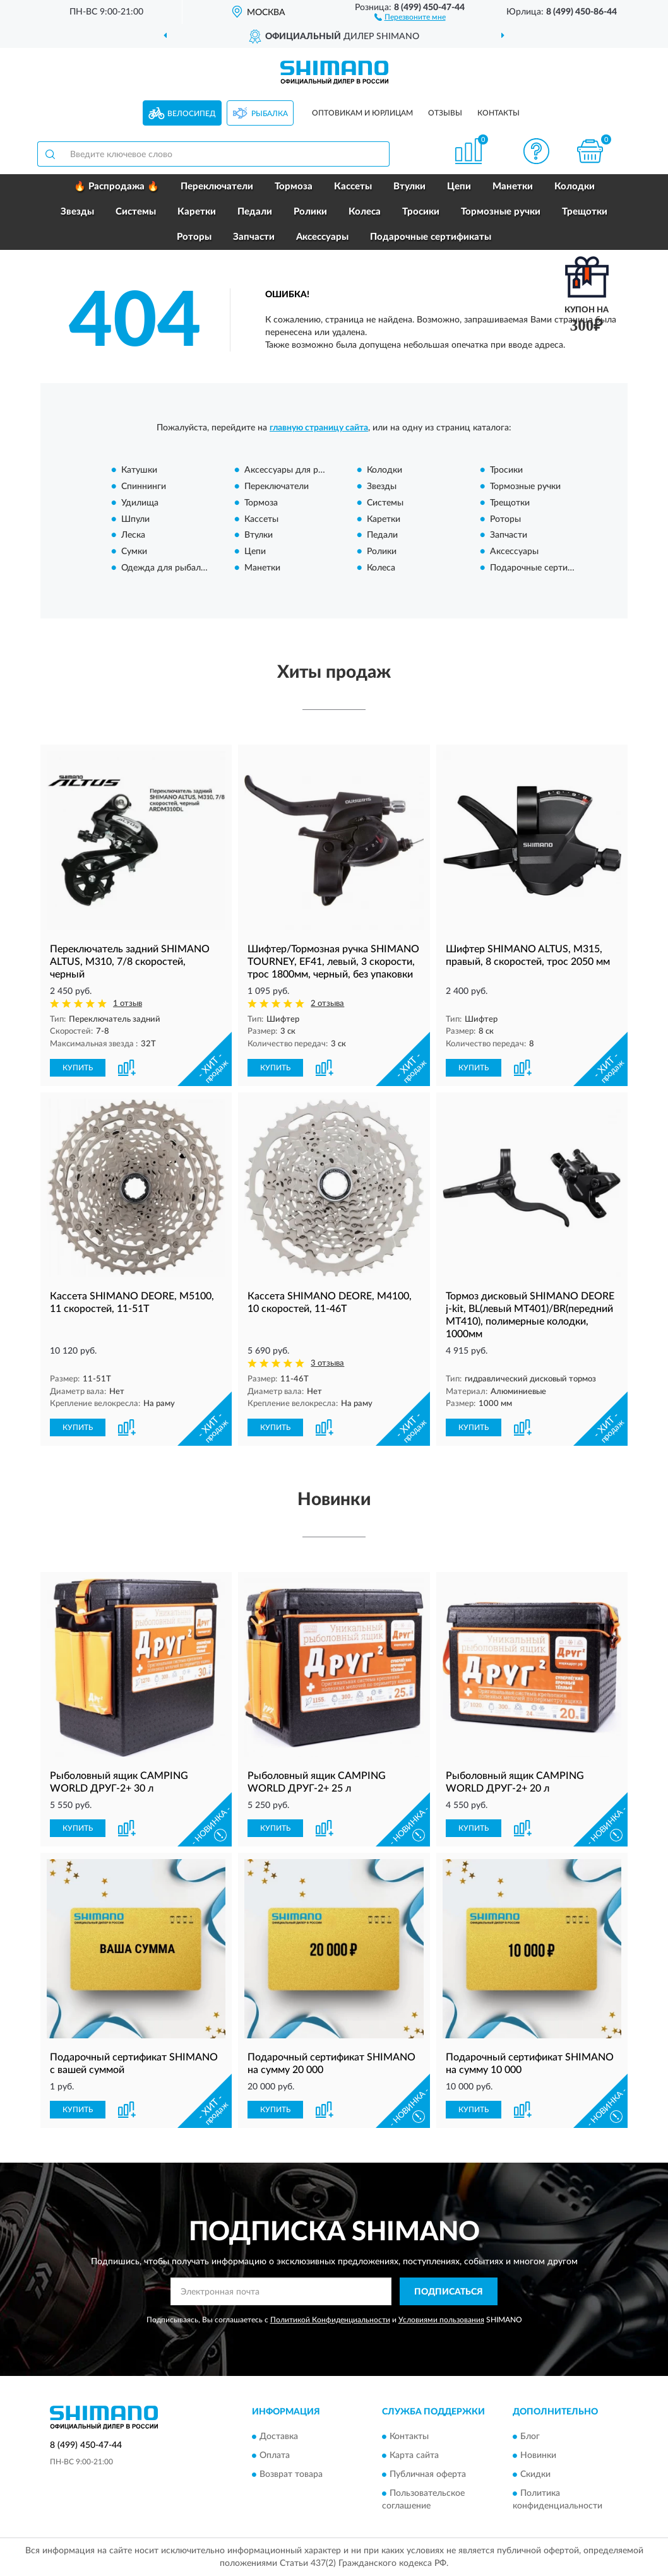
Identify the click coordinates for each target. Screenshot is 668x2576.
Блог (530, 2436)
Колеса (365, 211)
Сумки (134, 551)
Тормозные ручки (500, 211)
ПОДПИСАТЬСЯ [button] (448, 2292)
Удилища (139, 503)
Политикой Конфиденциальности (330, 2320)
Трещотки (584, 211)
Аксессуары (322, 237)
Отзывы (445, 113)
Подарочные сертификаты (430, 237)
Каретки (196, 211)
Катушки (139, 470)
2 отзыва (327, 1004)
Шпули (135, 519)
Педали (254, 211)
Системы (136, 211)
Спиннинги (143, 487)
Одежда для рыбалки (165, 568)
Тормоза (294, 186)
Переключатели (217, 186)
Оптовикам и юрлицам (362, 113)
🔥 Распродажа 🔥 (116, 186)
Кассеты (353, 186)
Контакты (498, 113)
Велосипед (191, 113)
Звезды (77, 211)
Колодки (574, 186)
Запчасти (254, 237)
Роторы (194, 237)
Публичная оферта (428, 2474)
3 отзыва (327, 1363)
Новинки (538, 2455)
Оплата (274, 2455)
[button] (410, 16)
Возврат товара (291, 2474)
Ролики (310, 211)
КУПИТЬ (78, 1068)
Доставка (278, 2436)
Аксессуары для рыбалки (296, 470)
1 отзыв (127, 1004)
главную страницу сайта (319, 427)
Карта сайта (414, 2455)
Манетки (512, 186)
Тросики (420, 211)
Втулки (409, 186)
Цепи (459, 186)
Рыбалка (269, 113)
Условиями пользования (441, 2320)
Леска (133, 535)
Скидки (535, 2474)
